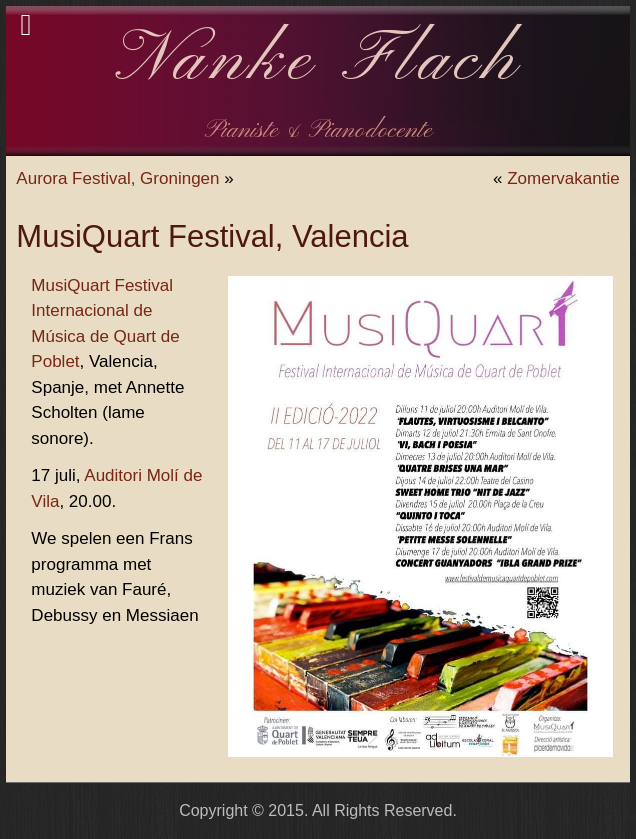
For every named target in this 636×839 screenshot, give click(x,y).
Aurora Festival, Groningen (117, 178)
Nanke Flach (318, 62)
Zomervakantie (563, 178)
